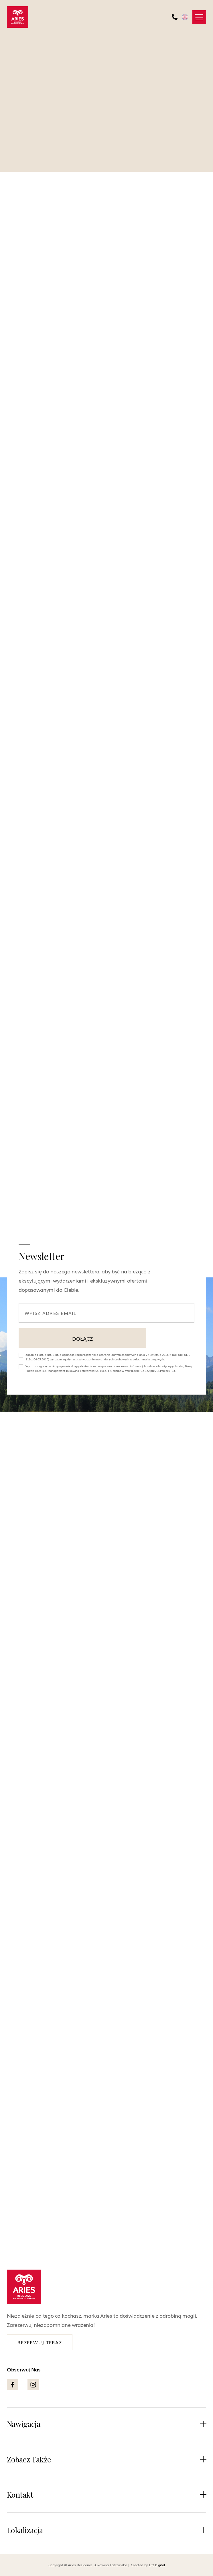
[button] (199, 17)
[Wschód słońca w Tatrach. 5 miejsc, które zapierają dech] (106, 1795)
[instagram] (28, 1202)
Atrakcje (103, 1695)
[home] (17, 17)
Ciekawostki (107, 1941)
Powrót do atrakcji (42, 45)
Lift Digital (157, 2564)
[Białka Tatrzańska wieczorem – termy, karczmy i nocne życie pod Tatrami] (106, 1548)
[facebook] (12, 1202)
